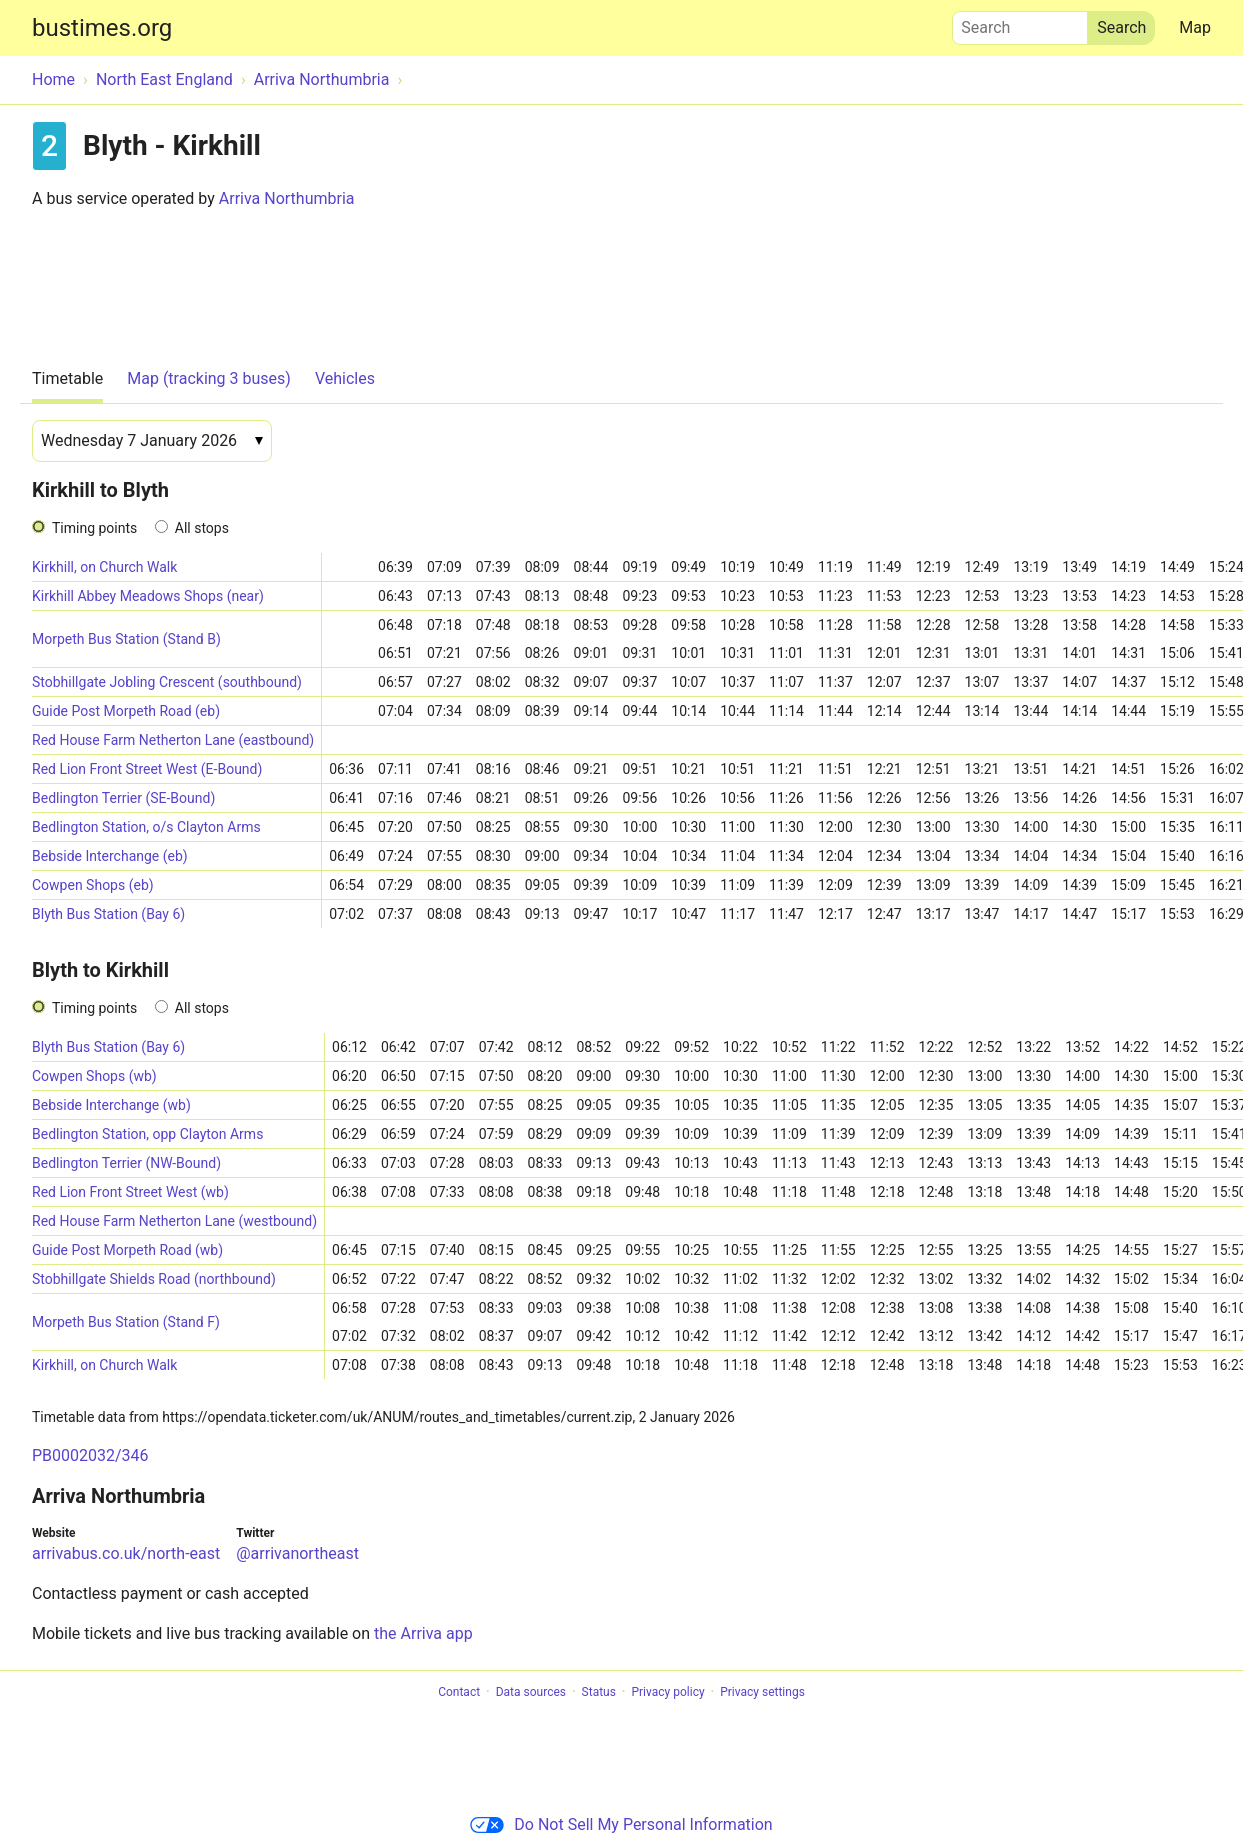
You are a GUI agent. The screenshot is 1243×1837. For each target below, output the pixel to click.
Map (1195, 27)
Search (1020, 23)
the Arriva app (423, 1633)
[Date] (152, 441)
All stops (202, 528)
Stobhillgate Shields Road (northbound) (154, 1279)
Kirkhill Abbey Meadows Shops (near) (148, 596)
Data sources (531, 1692)
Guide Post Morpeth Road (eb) (126, 711)
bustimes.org (102, 28)
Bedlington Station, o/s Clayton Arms (146, 827)
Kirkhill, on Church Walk (104, 567)
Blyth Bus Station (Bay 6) (108, 914)
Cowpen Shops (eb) (93, 885)
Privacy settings (762, 1692)
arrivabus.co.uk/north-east (126, 1553)
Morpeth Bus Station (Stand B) (126, 639)
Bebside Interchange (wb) (111, 1105)
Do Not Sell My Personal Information (621, 1824)
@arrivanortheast (297, 1553)
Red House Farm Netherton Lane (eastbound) (173, 740)
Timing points (94, 528)
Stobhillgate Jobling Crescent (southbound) (167, 682)
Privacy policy (667, 1692)
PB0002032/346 (90, 1455)
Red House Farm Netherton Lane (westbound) (174, 1221)
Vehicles (345, 378)
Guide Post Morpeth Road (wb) (127, 1250)
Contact (459, 1692)
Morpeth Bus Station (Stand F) (126, 1322)
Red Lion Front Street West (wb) (130, 1192)
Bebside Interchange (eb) (110, 856)
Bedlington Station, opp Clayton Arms (147, 1134)
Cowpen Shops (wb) (94, 1076)
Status (599, 1692)
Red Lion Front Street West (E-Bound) (147, 769)
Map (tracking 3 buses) (209, 378)
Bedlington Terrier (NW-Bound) (126, 1163)
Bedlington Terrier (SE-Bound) (123, 798)
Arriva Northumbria (287, 198)
